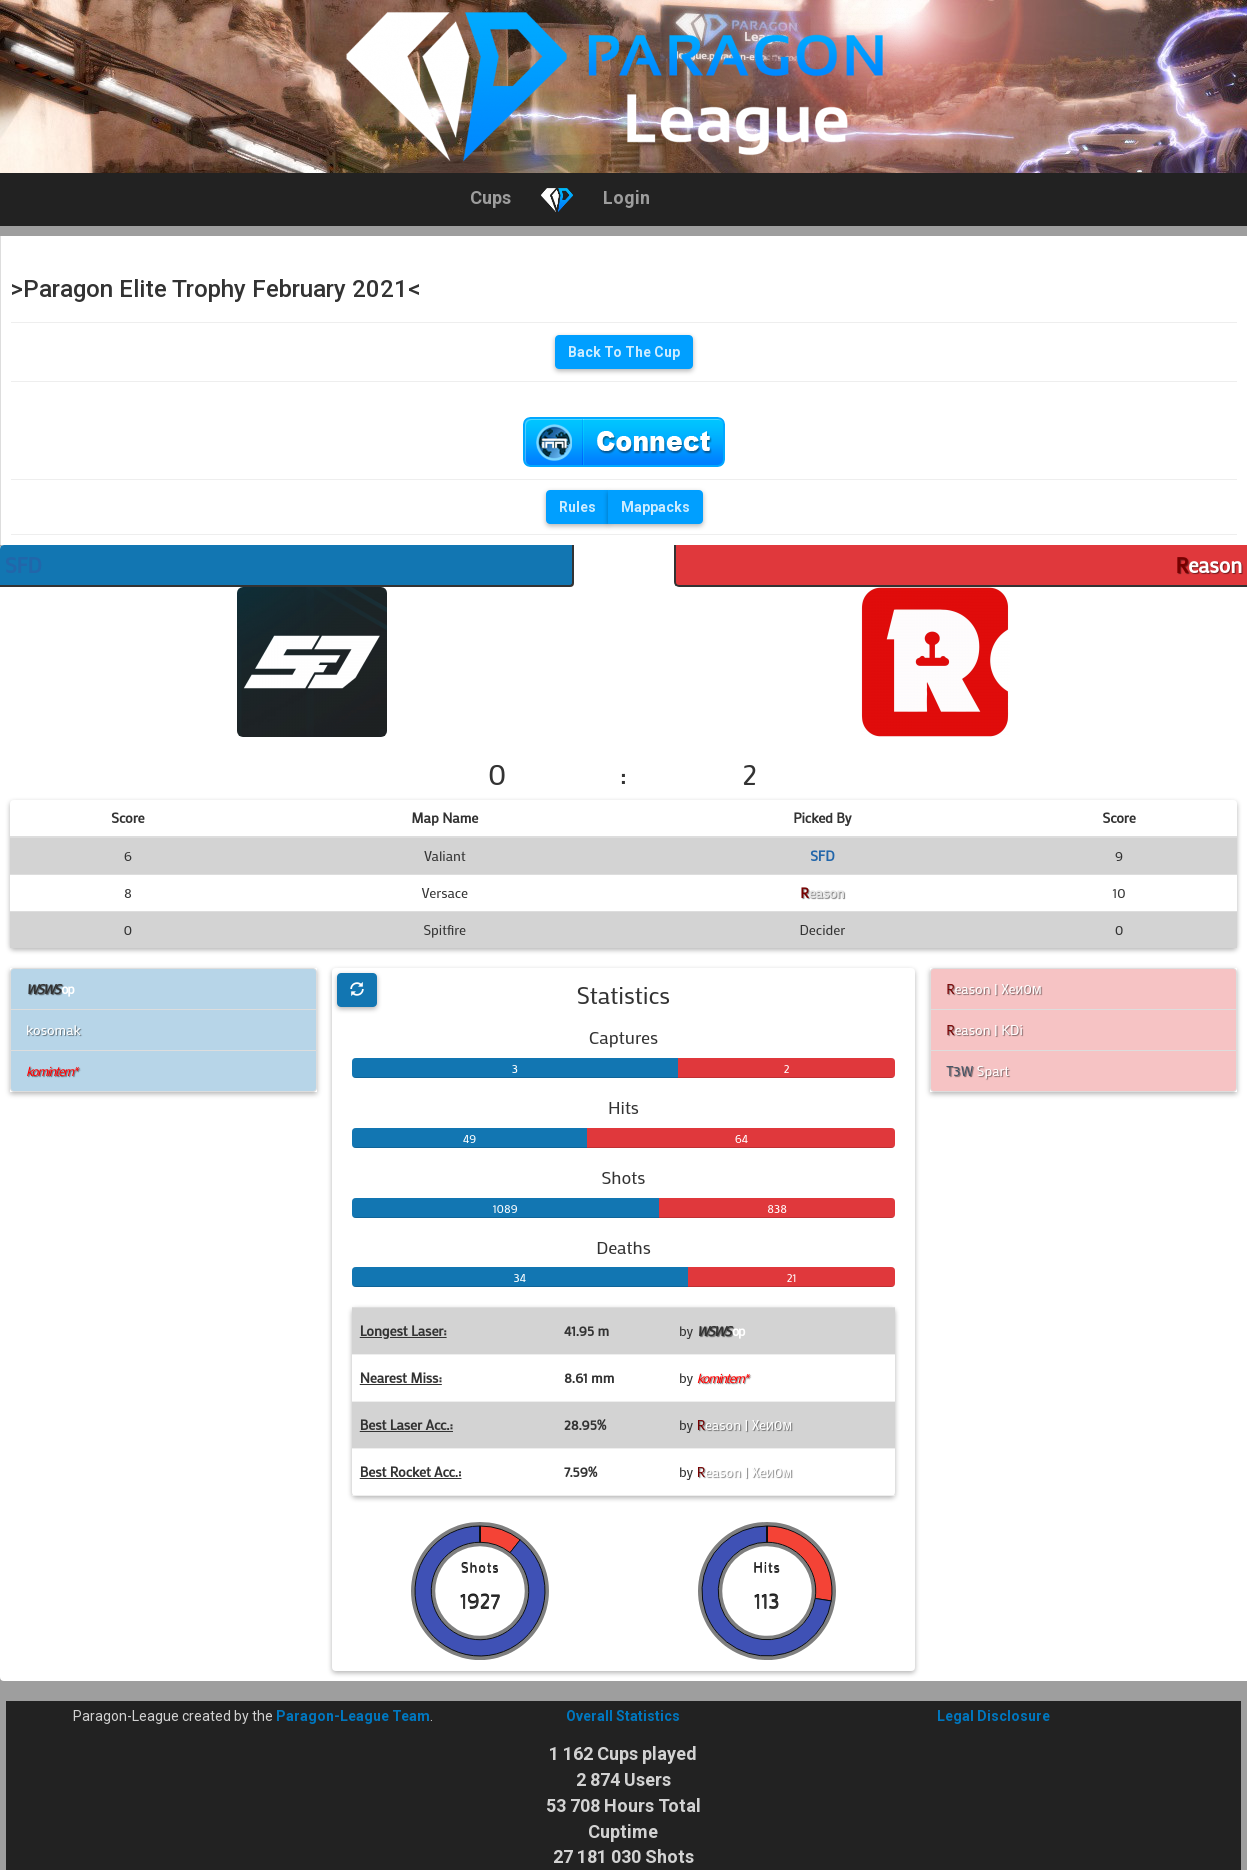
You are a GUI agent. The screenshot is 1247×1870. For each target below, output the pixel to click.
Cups (490, 197)
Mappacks (655, 507)
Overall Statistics (623, 1716)
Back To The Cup (624, 352)
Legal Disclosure (993, 1716)
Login (626, 197)
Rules (577, 507)
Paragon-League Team (353, 1716)
